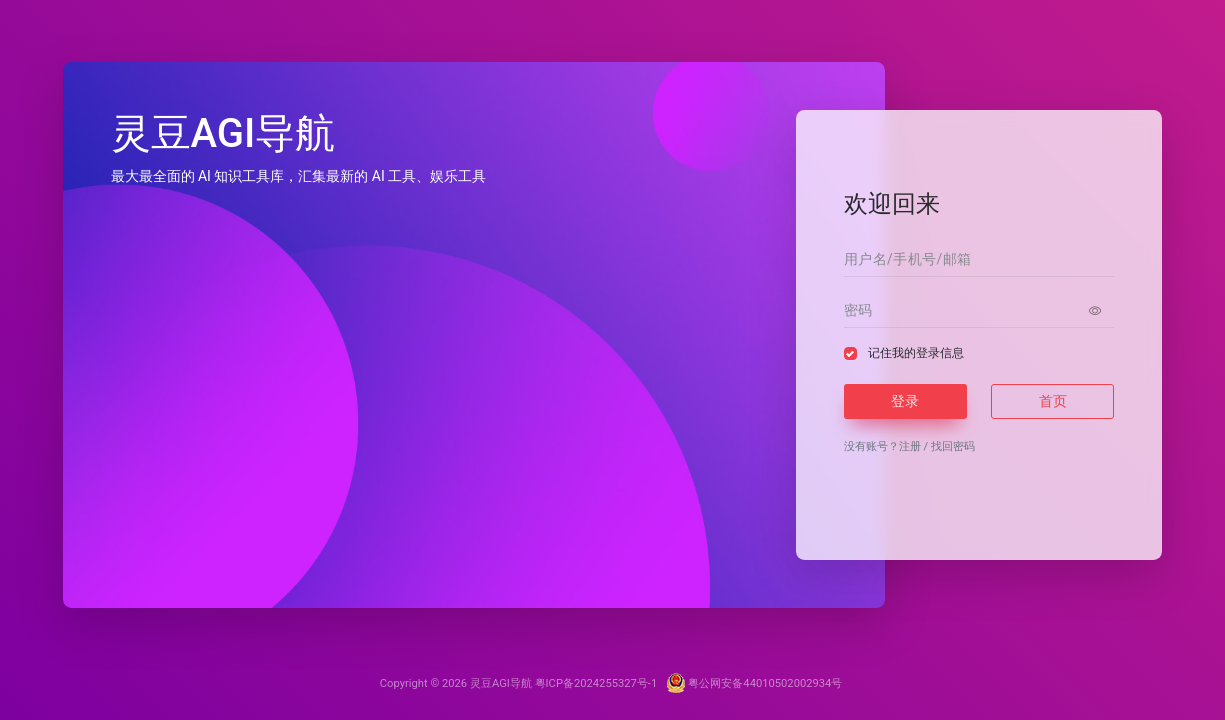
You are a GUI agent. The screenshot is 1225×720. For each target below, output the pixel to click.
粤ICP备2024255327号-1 (597, 683)
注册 (910, 446)
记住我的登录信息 (916, 353)
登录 (905, 401)
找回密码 (953, 446)
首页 (1053, 401)
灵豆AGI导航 (501, 683)
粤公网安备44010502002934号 (754, 683)
